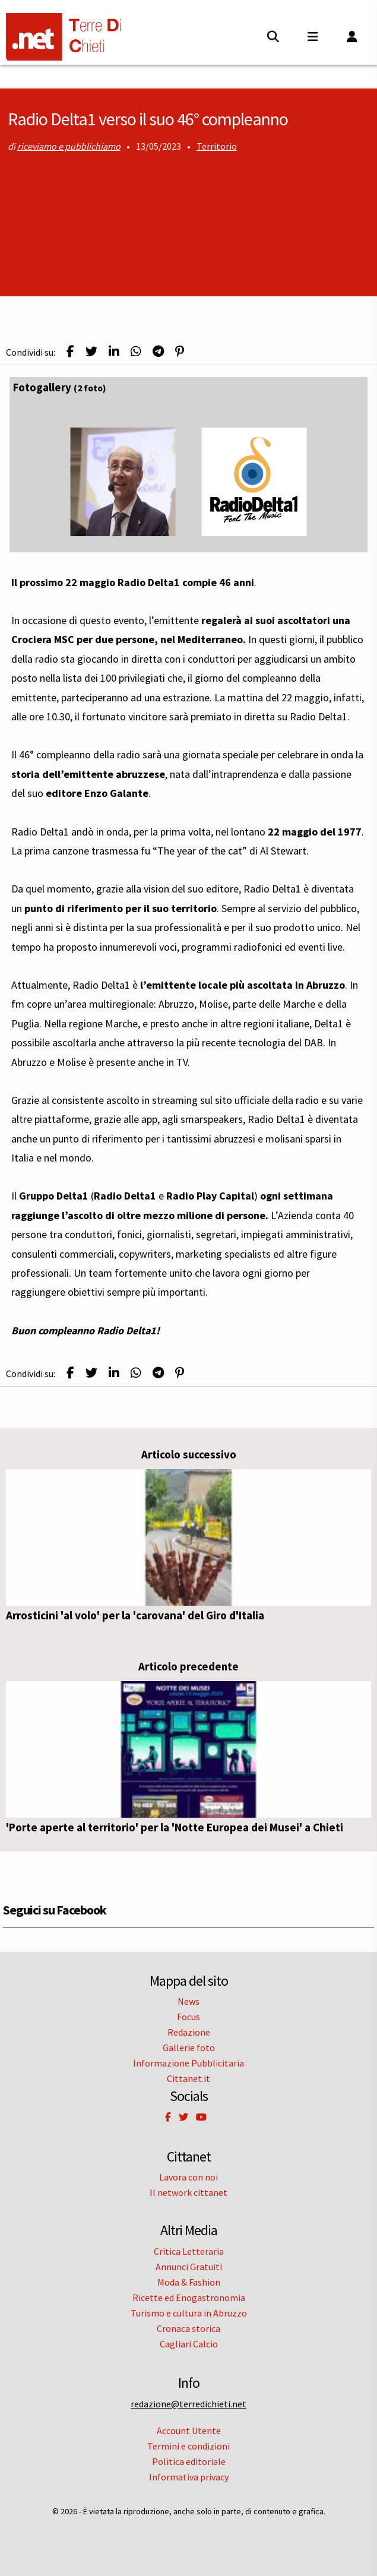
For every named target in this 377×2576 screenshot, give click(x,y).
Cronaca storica (188, 2328)
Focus (188, 2017)
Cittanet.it (188, 2078)
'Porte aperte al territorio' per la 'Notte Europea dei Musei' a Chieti (174, 1827)
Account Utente (189, 2430)
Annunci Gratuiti (189, 2267)
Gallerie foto (189, 2047)
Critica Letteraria (189, 2251)
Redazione (188, 2032)
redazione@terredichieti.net (188, 2404)
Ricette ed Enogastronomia (188, 2297)
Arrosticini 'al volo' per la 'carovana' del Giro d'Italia (135, 1615)
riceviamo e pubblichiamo (69, 146)
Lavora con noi (188, 2177)
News (188, 2001)
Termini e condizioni (188, 2446)
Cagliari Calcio (189, 2344)
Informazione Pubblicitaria (188, 2063)
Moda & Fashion (188, 2282)
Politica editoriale (189, 2461)
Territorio (217, 146)
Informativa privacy (189, 2477)
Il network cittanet (188, 2192)
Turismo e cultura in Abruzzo (189, 2313)
